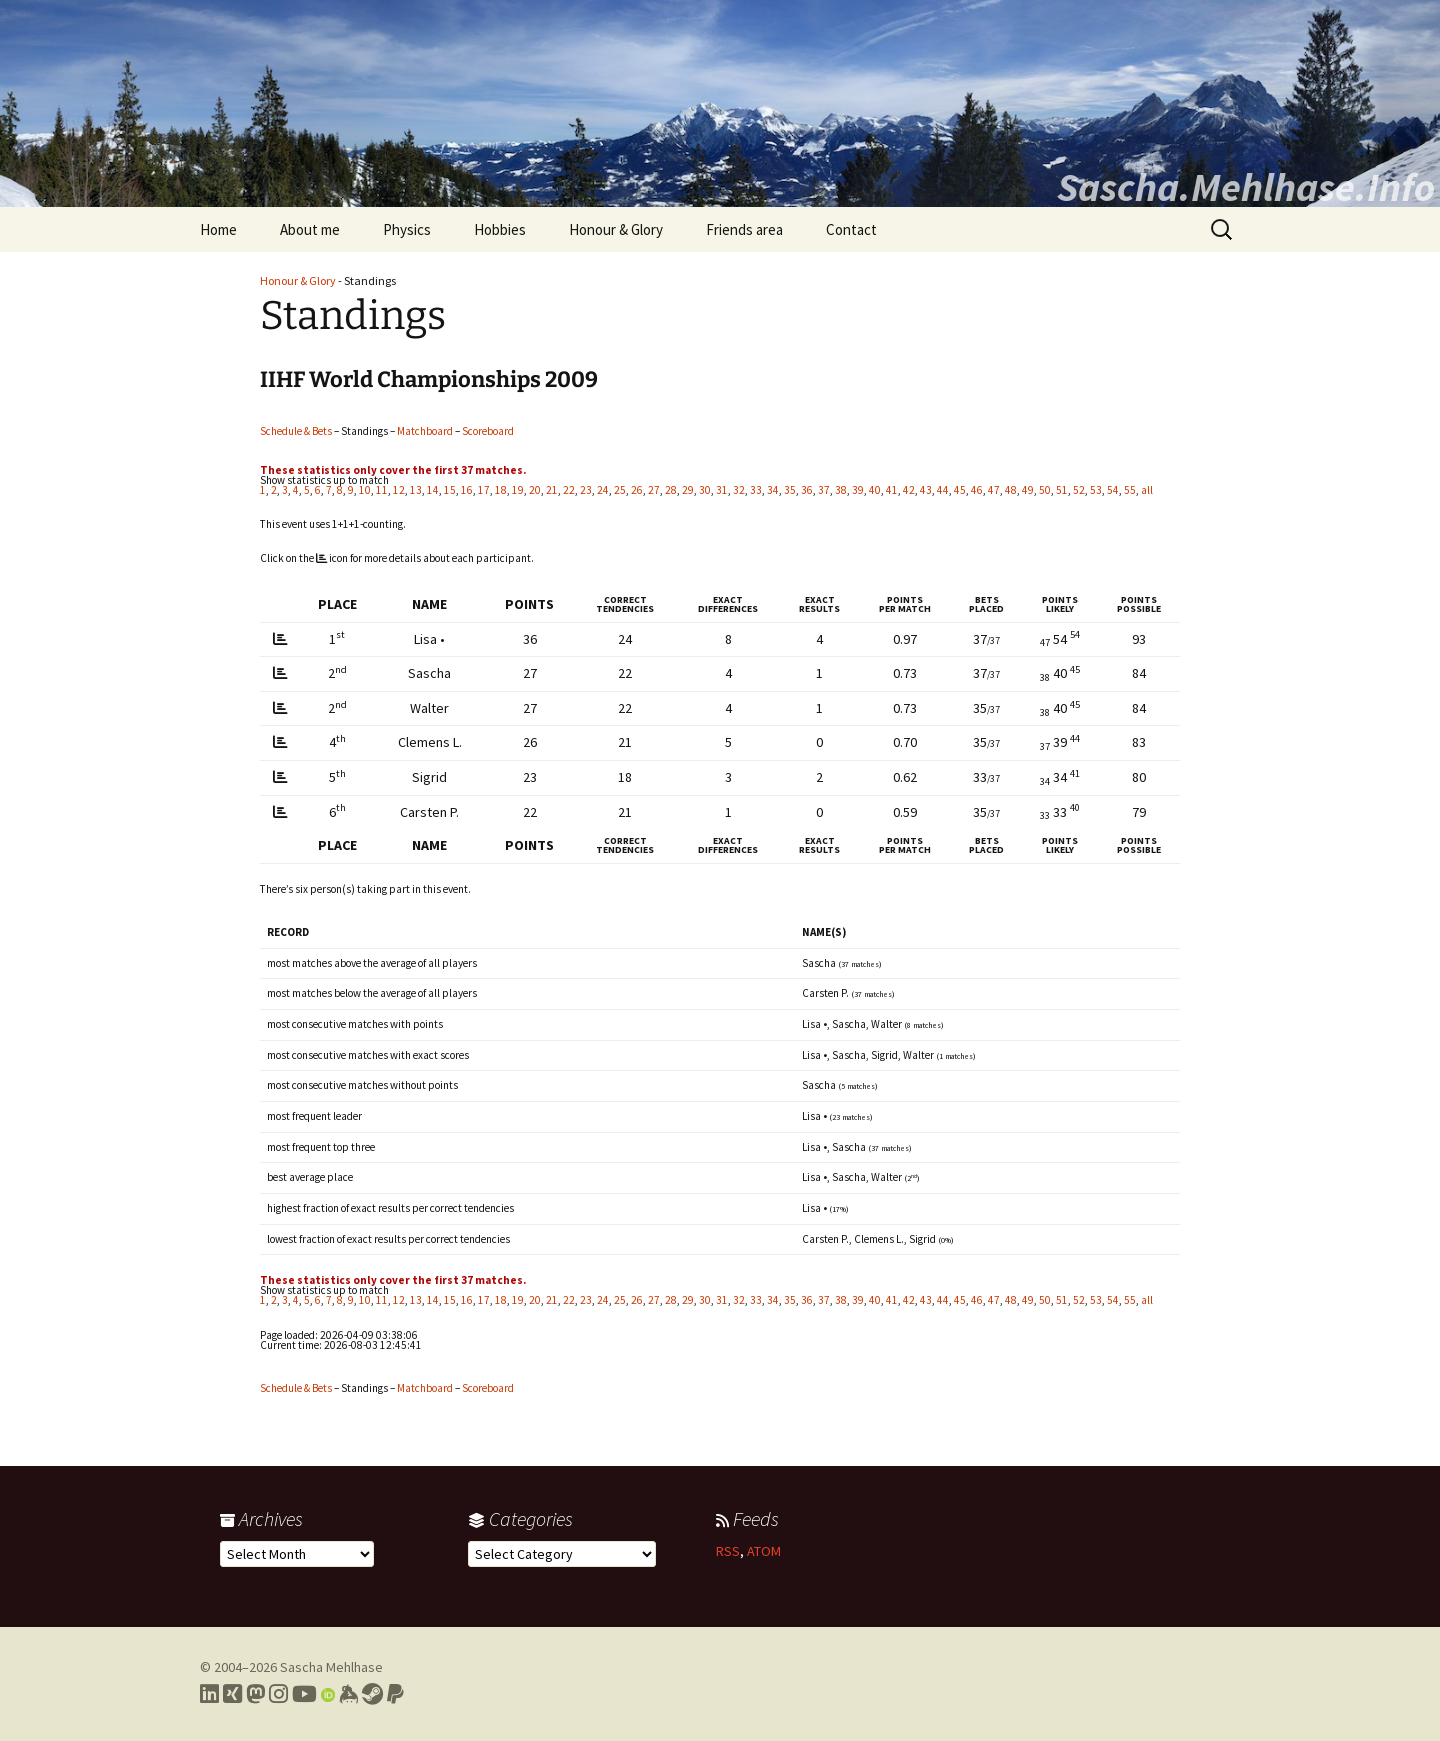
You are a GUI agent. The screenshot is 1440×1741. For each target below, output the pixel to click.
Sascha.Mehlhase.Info (1246, 187)
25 (620, 490)
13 (416, 490)
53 (1096, 490)
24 (603, 490)
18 (501, 490)
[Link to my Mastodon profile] (255, 1694)
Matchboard (425, 431)
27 (654, 490)
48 (1011, 490)
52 (1079, 490)
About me (310, 229)
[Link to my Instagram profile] (278, 1694)
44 (943, 490)
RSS (728, 1551)
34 (773, 490)
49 (1028, 490)
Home (218, 229)
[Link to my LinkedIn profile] (209, 1694)
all (1147, 490)
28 (671, 490)
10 (365, 490)
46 (977, 490)
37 (824, 490)
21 (552, 490)
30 (705, 490)
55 (1130, 490)
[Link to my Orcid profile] (328, 1694)
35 (790, 490)
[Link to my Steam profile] (372, 1694)
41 (892, 490)
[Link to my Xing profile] (232, 1694)
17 (484, 490)
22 (569, 490)
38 (841, 490)
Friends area (744, 229)
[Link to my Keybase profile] (348, 1694)
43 (926, 490)
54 (1113, 490)
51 (1062, 490)
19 (518, 490)
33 (756, 490)
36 (807, 490)
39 (858, 490)
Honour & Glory (616, 229)
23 (586, 490)
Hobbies (500, 229)
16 (467, 490)
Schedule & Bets (296, 431)
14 (433, 490)
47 (994, 490)
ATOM (764, 1551)
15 (450, 490)
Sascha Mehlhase (331, 1667)
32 (739, 490)
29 (688, 490)
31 (722, 490)
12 (399, 490)
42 (909, 490)
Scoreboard (488, 431)
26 (637, 490)
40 (875, 490)
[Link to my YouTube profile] (304, 1694)
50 (1045, 490)
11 (382, 490)
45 (960, 490)
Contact (851, 229)
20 (535, 490)
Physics (407, 229)
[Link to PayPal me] (395, 1694)
